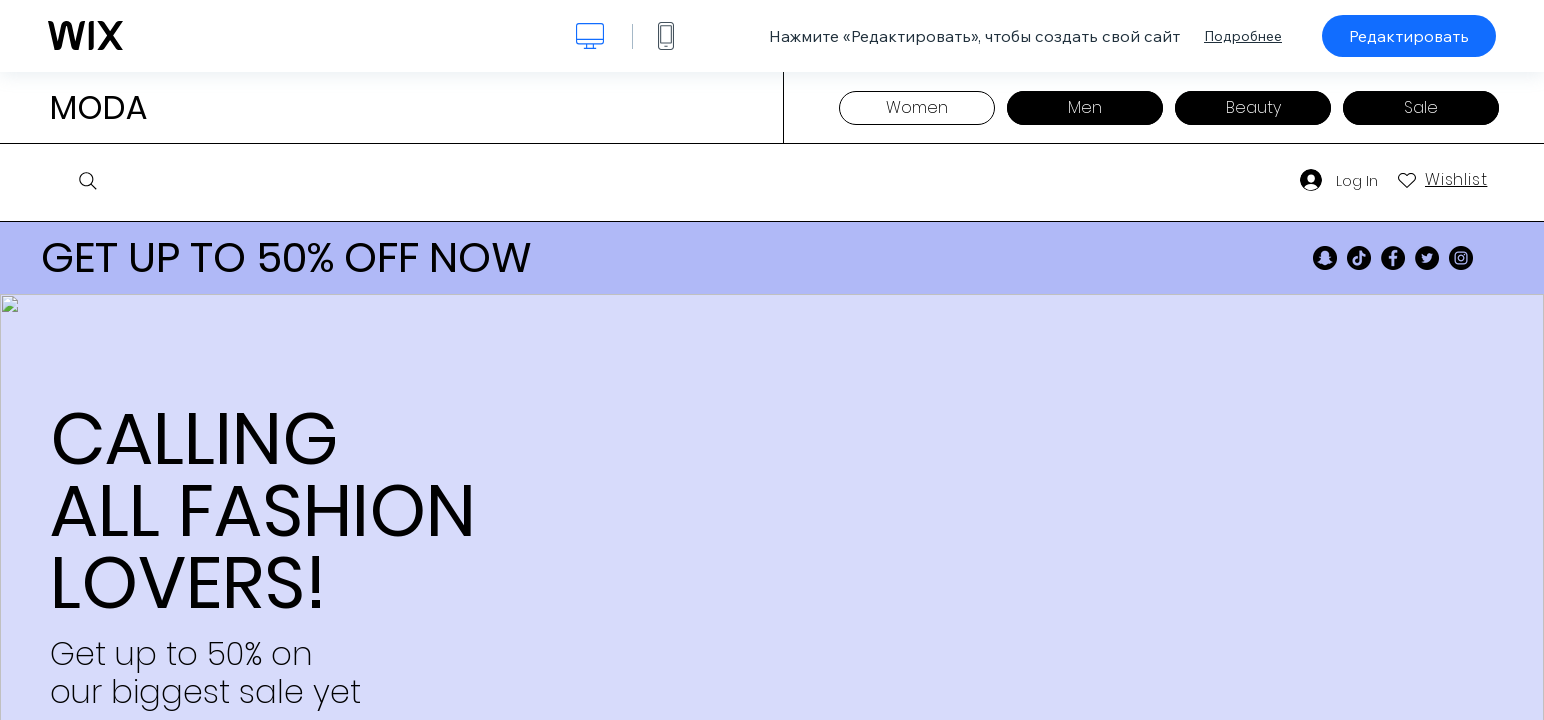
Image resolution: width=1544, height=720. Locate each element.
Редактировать (1409, 36)
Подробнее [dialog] (1243, 36)
